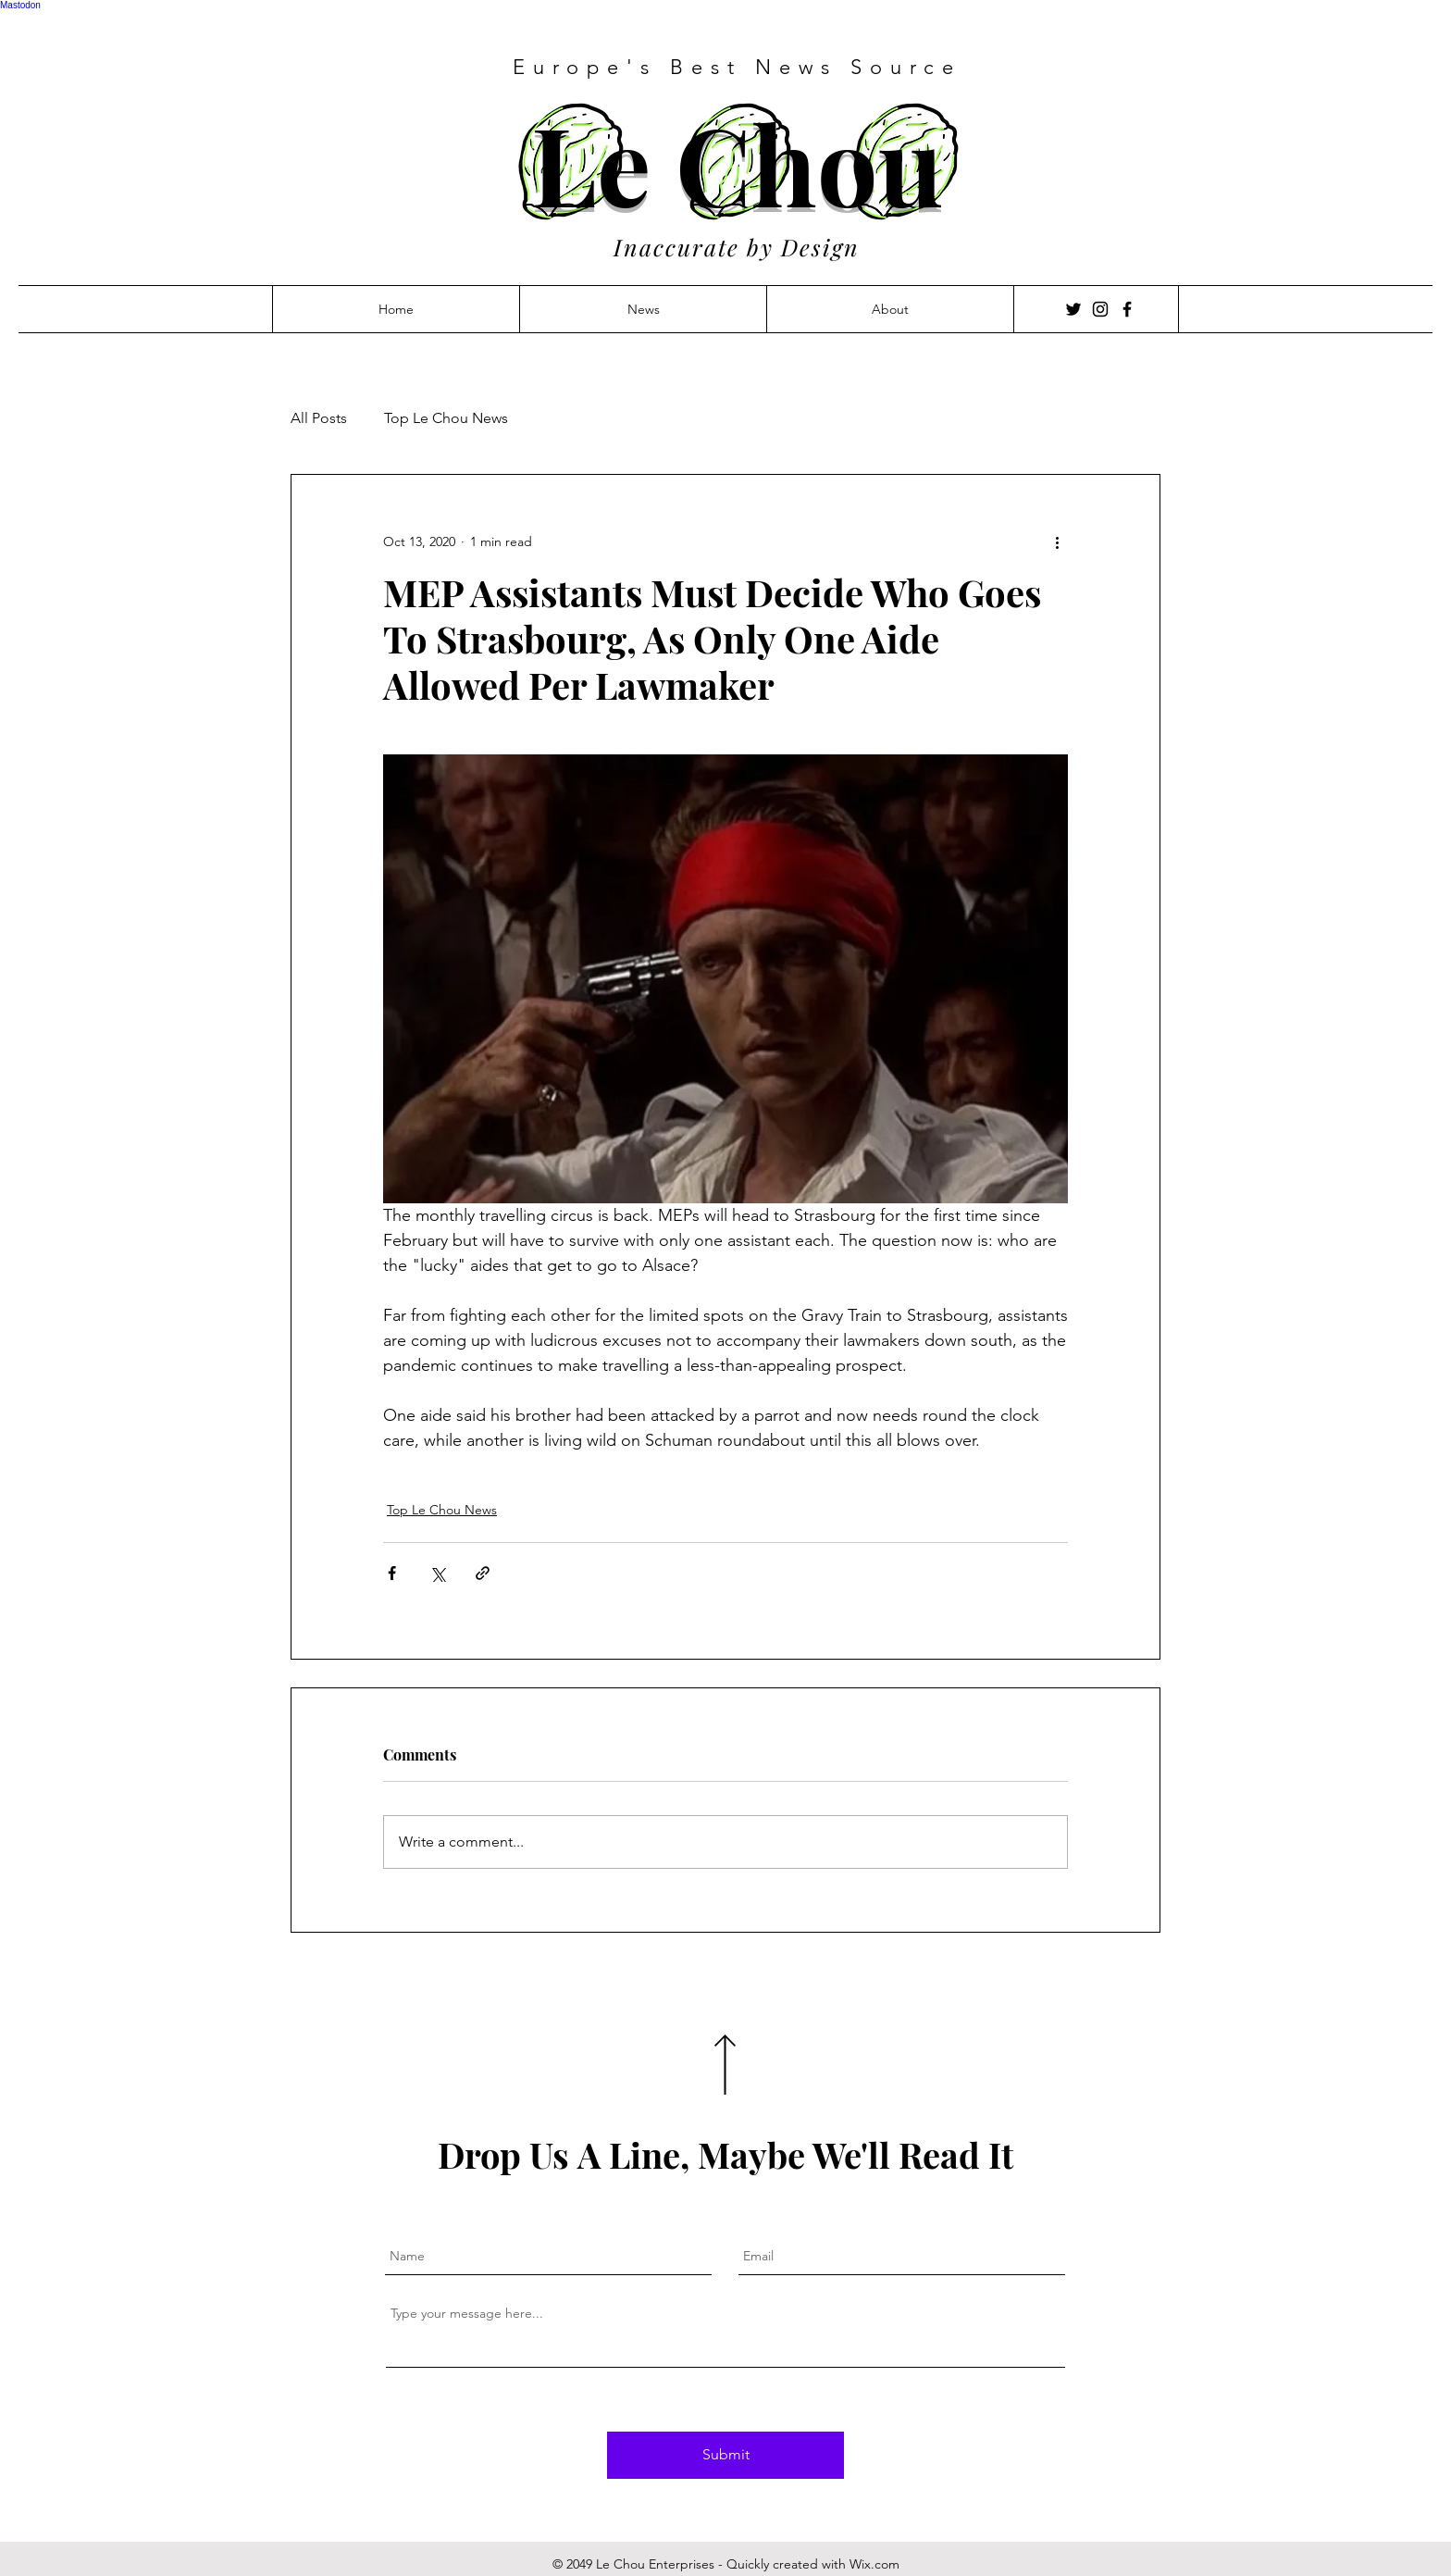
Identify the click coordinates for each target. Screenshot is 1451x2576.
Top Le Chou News (446, 418)
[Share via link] (482, 1573)
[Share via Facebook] (392, 1573)
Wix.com (874, 2564)
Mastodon (20, 5)
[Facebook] (1127, 309)
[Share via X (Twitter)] (437, 1573)
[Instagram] (1100, 309)
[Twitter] (1073, 309)
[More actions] (1057, 541)
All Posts (319, 418)
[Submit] (725, 2455)
